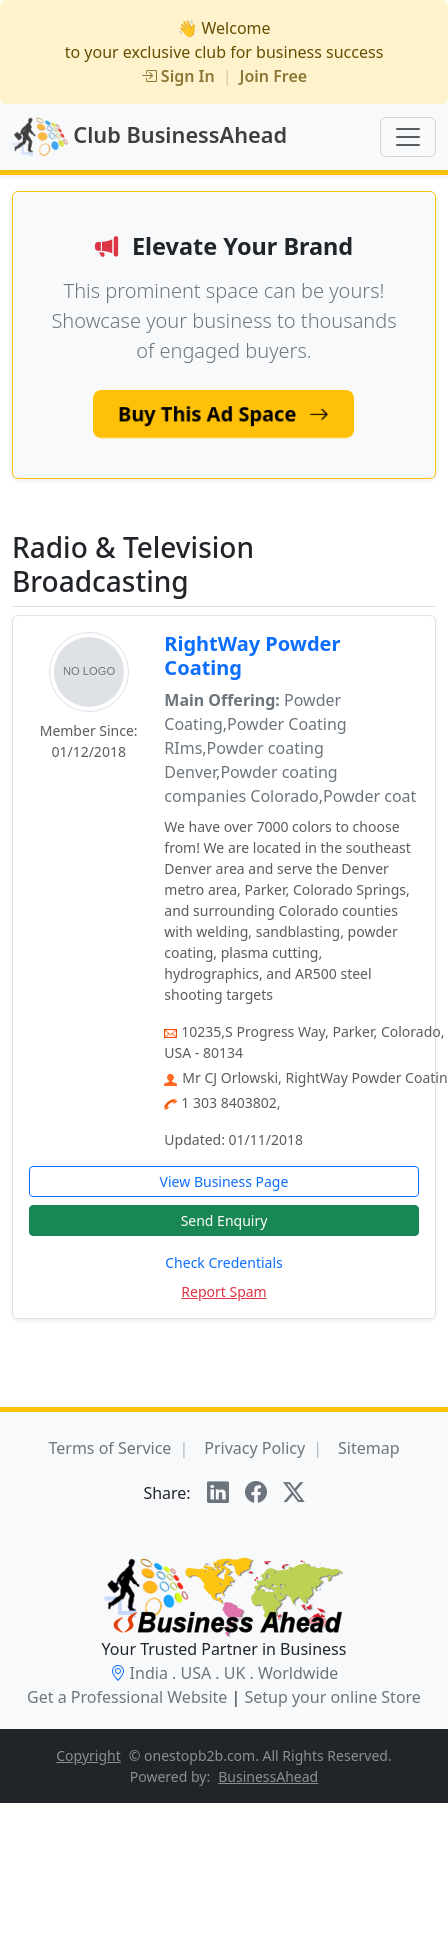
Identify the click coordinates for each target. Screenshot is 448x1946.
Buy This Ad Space (224, 413)
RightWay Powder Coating (252, 655)
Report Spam (223, 1291)
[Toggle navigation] (408, 137)
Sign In (178, 76)
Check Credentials (223, 1262)
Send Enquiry (224, 1220)
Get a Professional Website (127, 1697)
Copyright (88, 1755)
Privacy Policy (254, 1448)
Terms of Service (109, 1448)
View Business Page (224, 1181)
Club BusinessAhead (149, 137)
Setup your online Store (332, 1697)
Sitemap (369, 1448)
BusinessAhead (268, 1776)
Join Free (274, 76)
